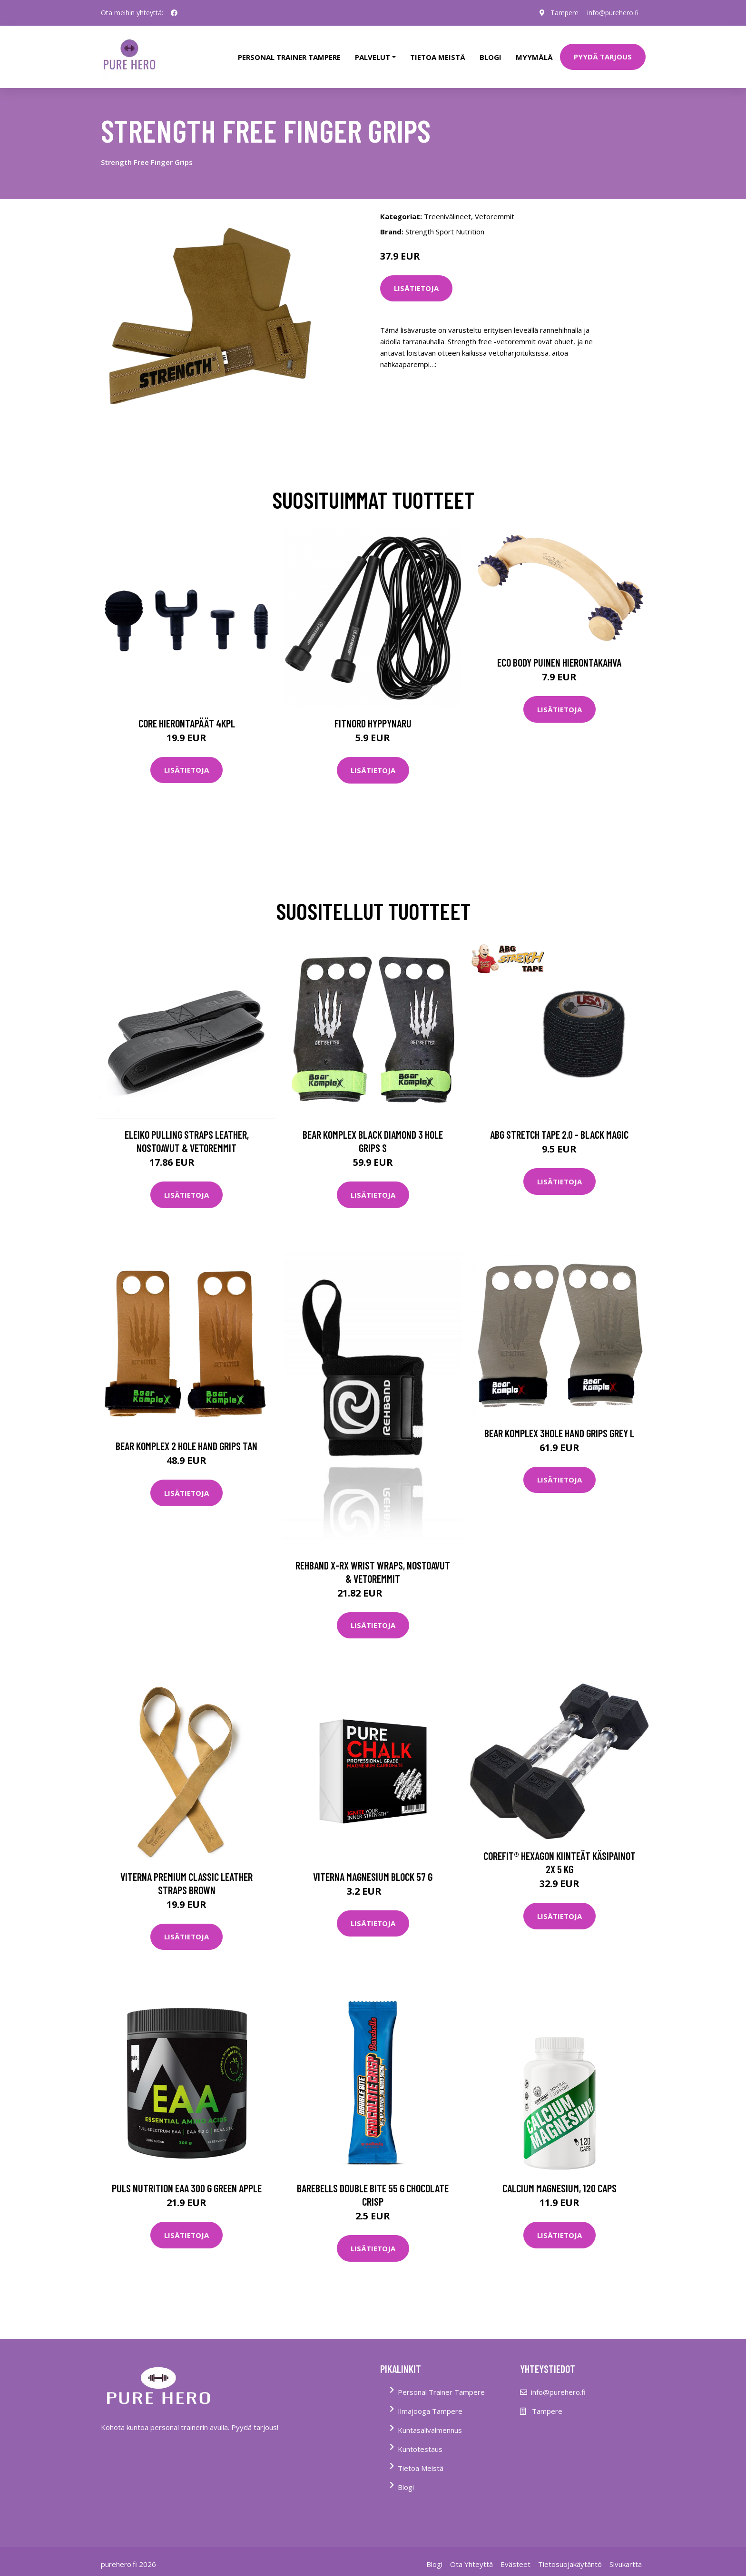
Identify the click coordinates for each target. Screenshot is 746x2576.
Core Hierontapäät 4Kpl (186, 718)
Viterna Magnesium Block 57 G (372, 1871)
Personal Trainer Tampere (441, 2387)
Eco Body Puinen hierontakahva (559, 657)
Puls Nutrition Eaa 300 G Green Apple (187, 2183)
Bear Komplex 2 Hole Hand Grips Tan (186, 1441)
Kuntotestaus (420, 2444)
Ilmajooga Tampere (430, 2406)
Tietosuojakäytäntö (570, 2559)
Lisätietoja (416, 283)
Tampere (563, 12)
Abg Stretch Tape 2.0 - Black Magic (559, 1129)
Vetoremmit (494, 211)
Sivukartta (625, 2559)
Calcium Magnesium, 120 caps (559, 2183)
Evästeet (515, 2559)
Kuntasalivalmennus (430, 2425)
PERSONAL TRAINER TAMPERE (289, 54)
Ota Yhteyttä (471, 2559)
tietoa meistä (437, 54)
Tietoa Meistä (420, 2463)
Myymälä (534, 54)
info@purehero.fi (612, 12)
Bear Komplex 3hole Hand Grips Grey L (559, 1428)
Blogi (490, 54)
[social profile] (174, 13)
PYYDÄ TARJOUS (603, 54)
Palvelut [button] (372, 54)
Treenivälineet (447, 211)
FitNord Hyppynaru (373, 718)
